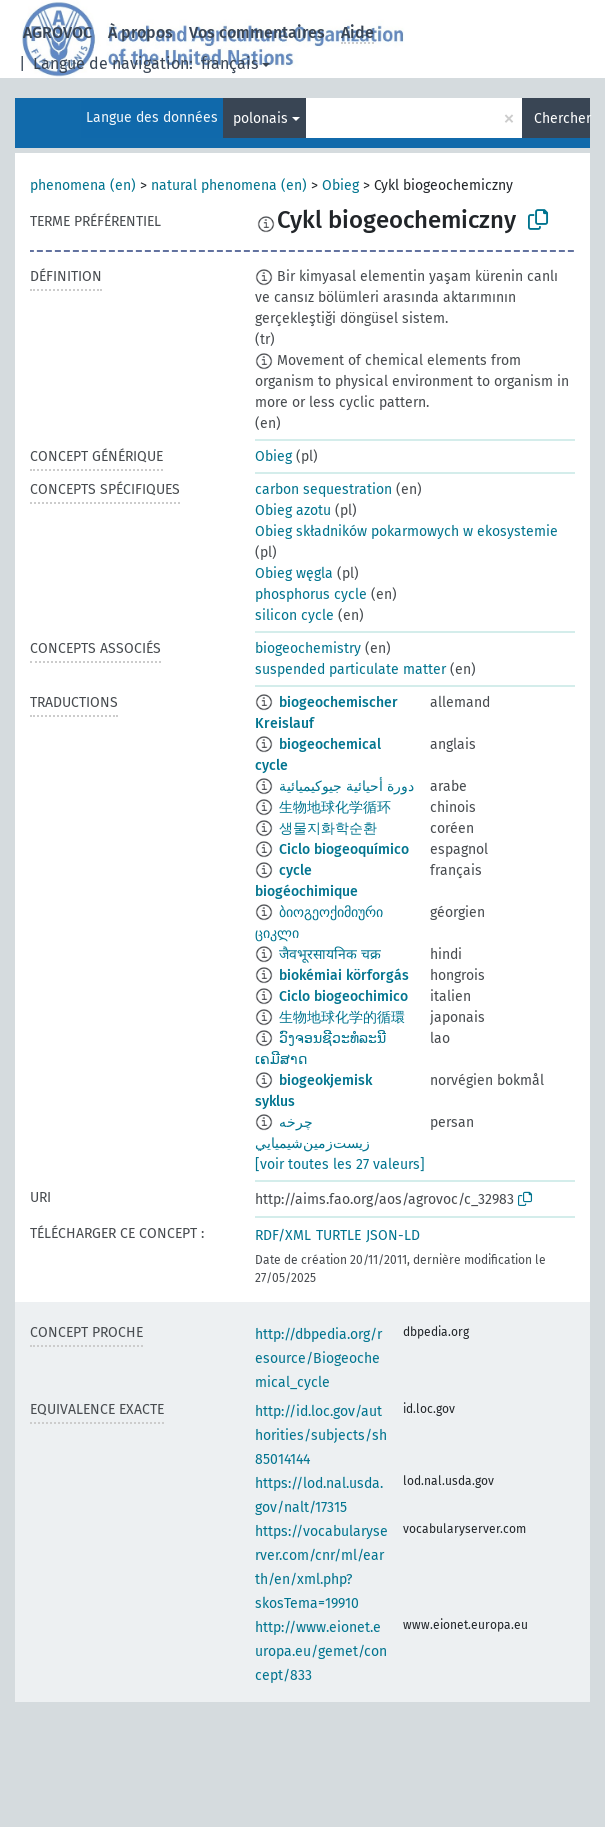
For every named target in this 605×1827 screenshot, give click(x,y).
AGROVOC (57, 32)
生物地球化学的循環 (342, 1017)
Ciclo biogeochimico (343, 996)
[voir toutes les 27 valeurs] (340, 1164)
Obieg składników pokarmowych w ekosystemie (406, 531)
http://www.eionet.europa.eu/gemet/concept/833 (321, 1651)
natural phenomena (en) (229, 185)
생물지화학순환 (328, 828)
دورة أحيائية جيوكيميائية (346, 786)
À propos (140, 32)
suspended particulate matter (350, 669)
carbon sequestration (323, 489)
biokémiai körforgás (344, 975)
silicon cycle (294, 615)
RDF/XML (283, 1235)
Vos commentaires (257, 32)
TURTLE (338, 1235)
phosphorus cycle (311, 594)
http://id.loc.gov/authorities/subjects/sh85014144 (321, 1435)
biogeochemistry (308, 648)
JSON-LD (393, 1235)
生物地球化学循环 (335, 807)
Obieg (340, 185)
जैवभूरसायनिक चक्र (330, 954)
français (229, 63)
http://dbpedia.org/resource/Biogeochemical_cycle (318, 1358)
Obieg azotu (293, 510)
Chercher (562, 118)
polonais (260, 118)
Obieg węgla (294, 573)
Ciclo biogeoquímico (344, 849)
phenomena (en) (83, 185)
